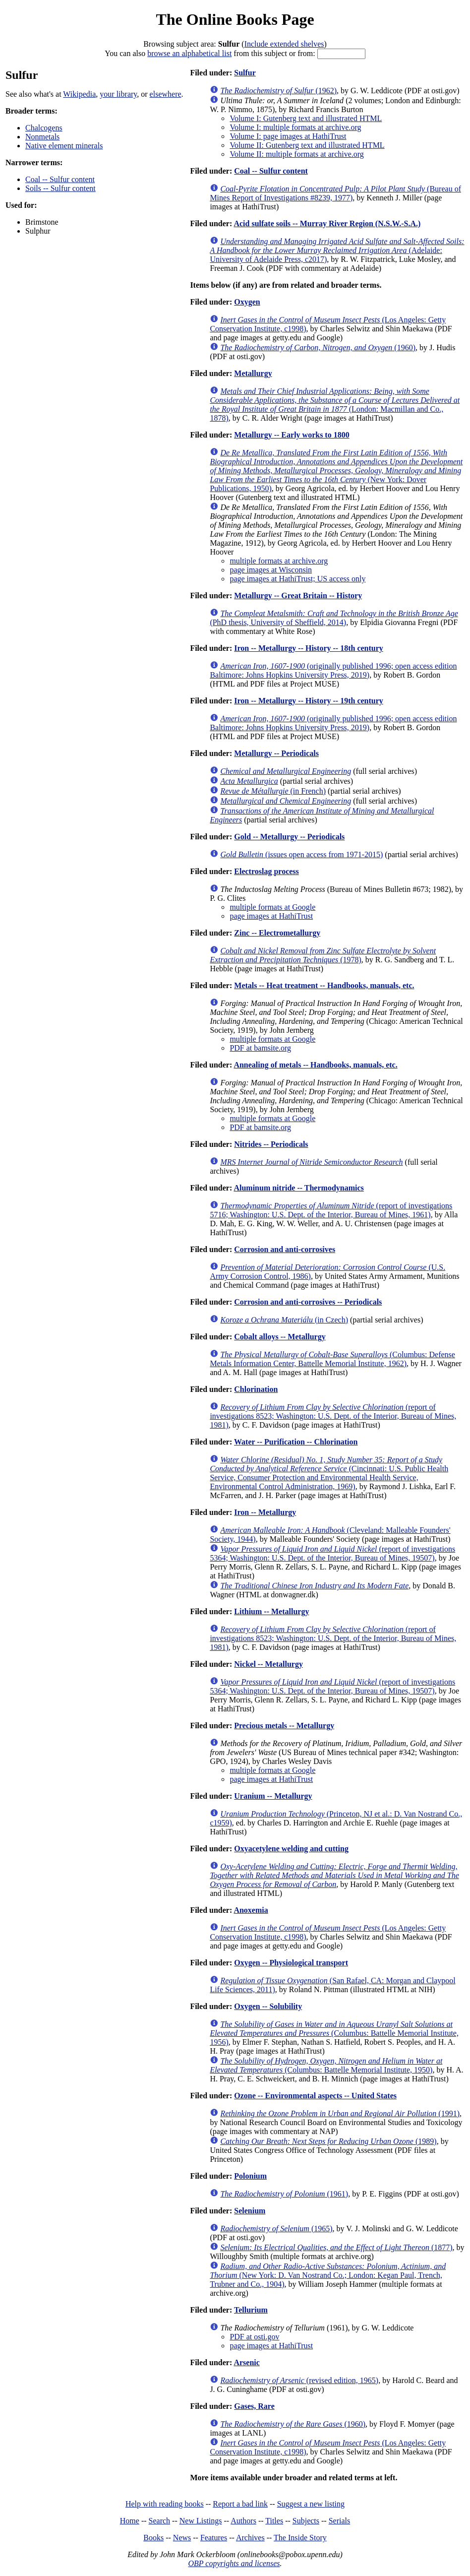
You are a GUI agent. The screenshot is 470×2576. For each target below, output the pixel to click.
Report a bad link (240, 2504)
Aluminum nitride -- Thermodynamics (298, 1188)
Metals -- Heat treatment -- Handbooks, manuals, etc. (324, 985)
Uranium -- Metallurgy (273, 1796)
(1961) (284, 2194)
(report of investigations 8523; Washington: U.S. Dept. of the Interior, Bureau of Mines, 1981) (333, 1416)
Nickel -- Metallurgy (268, 1664)
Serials (340, 2520)
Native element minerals (64, 145)
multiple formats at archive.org (279, 561)
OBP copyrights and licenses (234, 2563)
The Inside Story (300, 2537)
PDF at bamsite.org (260, 1048)
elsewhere (165, 94)
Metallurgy (253, 373)
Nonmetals (42, 136)
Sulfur (245, 72)
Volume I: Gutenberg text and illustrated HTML (306, 118)
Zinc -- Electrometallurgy (277, 933)
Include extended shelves (284, 44)
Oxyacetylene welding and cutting (291, 1848)
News (182, 2537)
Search (160, 2520)
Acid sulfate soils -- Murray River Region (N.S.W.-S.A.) (327, 223)
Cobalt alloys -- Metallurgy (279, 1336)
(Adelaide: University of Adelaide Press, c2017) (337, 250)
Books (153, 2537)
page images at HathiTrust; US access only (297, 578)
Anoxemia (251, 1910)
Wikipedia (79, 94)
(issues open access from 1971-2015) (301, 854)
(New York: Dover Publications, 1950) (336, 470)
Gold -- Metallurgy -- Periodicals (289, 836)
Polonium (250, 2176)
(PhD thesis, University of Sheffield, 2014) (334, 618)
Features (213, 2537)
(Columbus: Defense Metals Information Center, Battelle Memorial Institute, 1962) (332, 1359)
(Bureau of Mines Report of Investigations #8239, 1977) (335, 193)
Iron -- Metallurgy (265, 1512)
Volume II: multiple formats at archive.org (296, 154)
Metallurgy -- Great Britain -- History (298, 595)
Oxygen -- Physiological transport (291, 1962)
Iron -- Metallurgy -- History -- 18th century (308, 648)
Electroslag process (266, 871)
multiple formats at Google (272, 907)
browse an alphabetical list (189, 53)
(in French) (273, 791)
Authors (243, 2520)
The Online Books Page (235, 19)
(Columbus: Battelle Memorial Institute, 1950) (326, 2065)
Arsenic (246, 2362)
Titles (274, 2520)
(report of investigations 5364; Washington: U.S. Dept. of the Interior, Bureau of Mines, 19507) (332, 1553)
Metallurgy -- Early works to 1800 (291, 435)
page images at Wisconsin (271, 569)
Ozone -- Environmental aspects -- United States (315, 2095)
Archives (250, 2537)
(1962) (278, 90)
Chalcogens (43, 128)
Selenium (249, 2210)
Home (129, 2520)
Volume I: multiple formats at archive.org (295, 127)
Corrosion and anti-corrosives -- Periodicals (308, 1302)
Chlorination (256, 1389)
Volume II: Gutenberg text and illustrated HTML (307, 145)
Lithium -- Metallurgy (271, 1611)
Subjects (306, 2520)
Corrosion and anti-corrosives (284, 1249)
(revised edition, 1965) (299, 2380)
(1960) (317, 347)
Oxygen (247, 302)
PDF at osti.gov (254, 2336)
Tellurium (251, 2310)
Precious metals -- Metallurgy (284, 1725)
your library (118, 94)
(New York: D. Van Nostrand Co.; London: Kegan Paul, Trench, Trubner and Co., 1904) (328, 2275)
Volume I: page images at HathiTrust (288, 136)
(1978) (323, 955)
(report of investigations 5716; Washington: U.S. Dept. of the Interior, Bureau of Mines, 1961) (331, 1210)
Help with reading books (164, 2504)
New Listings (200, 2520)
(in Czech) (284, 1320)
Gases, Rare (254, 2406)
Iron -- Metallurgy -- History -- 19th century (308, 700)
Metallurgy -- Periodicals (276, 753)
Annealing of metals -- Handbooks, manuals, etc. (315, 1065)
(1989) (328, 2141)
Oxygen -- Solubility (268, 2006)
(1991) (340, 2113)
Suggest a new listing (311, 2504)
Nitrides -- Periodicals (271, 1144)
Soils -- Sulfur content (60, 188)
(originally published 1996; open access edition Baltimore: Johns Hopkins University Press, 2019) (333, 670)
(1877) (336, 2247)
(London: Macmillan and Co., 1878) (335, 404)
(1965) (276, 2228)
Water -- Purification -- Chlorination (295, 1442)
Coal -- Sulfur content (60, 179)
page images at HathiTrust (271, 916)
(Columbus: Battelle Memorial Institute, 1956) (334, 2033)
